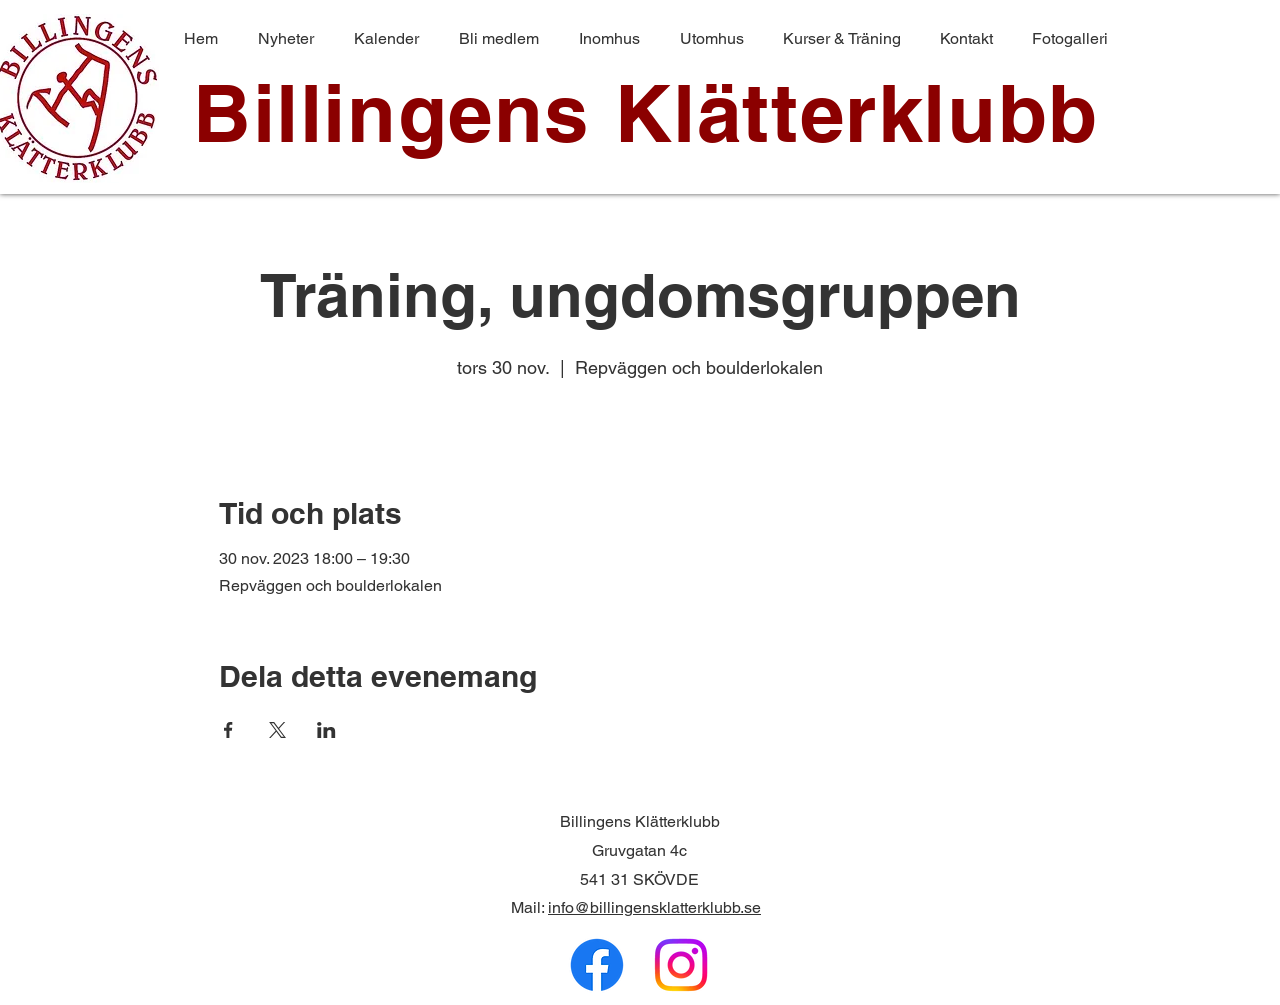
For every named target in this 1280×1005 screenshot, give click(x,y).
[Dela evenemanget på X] (277, 730)
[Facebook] (597, 965)
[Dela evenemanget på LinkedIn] (326, 730)
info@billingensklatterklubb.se (654, 907)
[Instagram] (681, 965)
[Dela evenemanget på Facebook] (228, 730)
